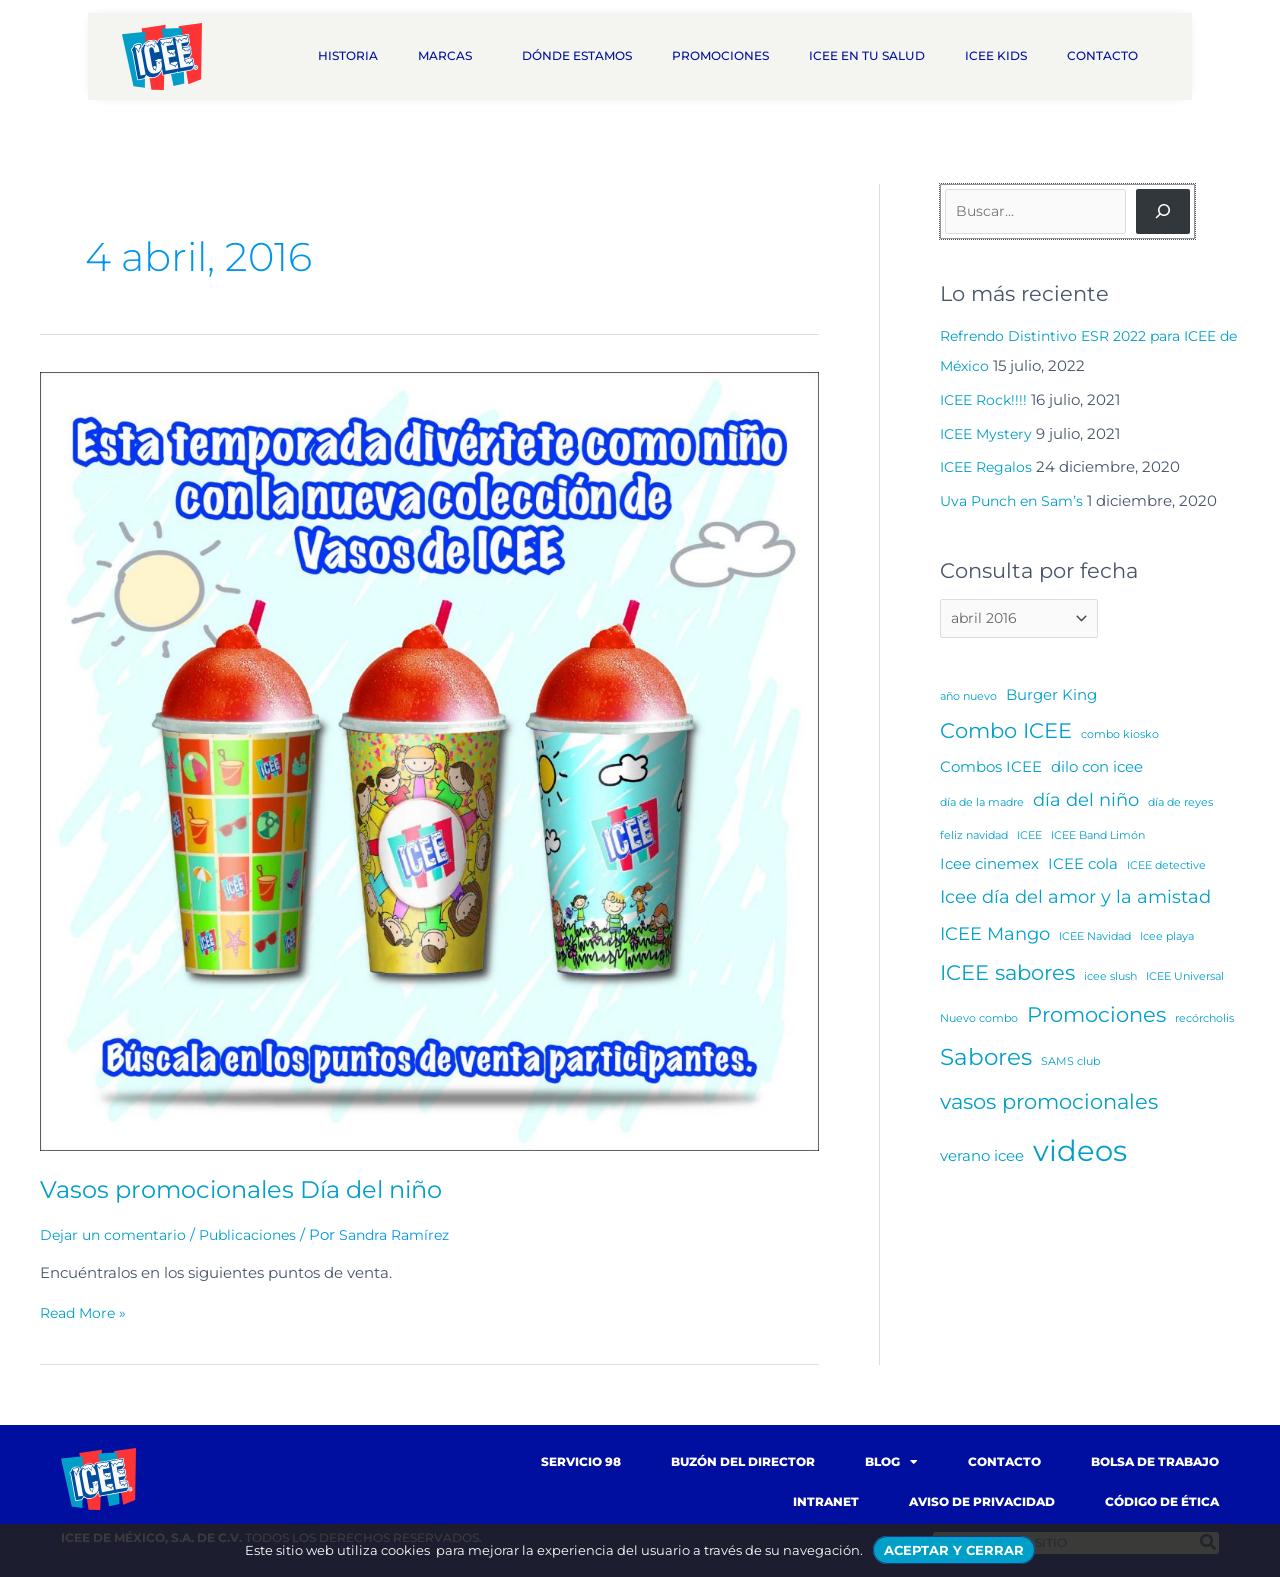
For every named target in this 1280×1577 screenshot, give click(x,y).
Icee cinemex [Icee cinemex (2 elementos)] (989, 866)
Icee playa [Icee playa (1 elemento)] (1167, 939)
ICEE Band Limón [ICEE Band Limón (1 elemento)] (1098, 838)
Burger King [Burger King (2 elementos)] (1051, 697)
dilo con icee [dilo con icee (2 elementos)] (1097, 769)
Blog (891, 1462)
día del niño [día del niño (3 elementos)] (1086, 803)
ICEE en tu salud (867, 55)
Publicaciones (258, 1234)
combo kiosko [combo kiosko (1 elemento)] (1120, 738)
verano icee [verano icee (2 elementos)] (982, 1158)
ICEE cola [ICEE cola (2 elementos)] (1083, 866)
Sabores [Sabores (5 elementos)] (986, 1060)
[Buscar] (1163, 211)
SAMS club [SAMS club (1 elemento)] (1070, 1064)
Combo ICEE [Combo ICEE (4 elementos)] (1006, 734)
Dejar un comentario (117, 1234)
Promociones (720, 55)
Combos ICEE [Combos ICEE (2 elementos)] (991, 769)
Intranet (826, 1501)
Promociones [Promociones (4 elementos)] (1096, 1017)
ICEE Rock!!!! (986, 399)
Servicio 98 (581, 1461)
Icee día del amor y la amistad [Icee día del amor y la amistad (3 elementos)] (1075, 899)
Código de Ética (1162, 1501)
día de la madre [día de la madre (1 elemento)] (982, 806)
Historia (348, 55)
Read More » (86, 1313)
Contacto (1107, 56)
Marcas (450, 56)
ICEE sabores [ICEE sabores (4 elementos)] (1007, 975)
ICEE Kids (996, 55)
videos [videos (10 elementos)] (1080, 1153)
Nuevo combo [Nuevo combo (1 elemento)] (979, 1021)
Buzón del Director (743, 1461)
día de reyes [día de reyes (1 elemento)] (1180, 806)
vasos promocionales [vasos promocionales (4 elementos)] (1049, 1104)
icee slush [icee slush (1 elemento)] (1110, 979)
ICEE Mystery (989, 433)
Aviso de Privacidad (982, 1501)
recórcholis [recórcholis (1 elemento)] (1204, 1021)
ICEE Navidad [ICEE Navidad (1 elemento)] (1095, 939)
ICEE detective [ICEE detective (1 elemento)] (1166, 868)
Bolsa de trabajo (1155, 1461)
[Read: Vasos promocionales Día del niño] (429, 760)
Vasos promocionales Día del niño (260, 1189)
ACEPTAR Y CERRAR (954, 1550)
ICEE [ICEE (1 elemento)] (1029, 838)
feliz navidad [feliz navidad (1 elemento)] (974, 838)
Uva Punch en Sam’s (1016, 500)
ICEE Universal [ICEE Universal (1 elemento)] (1185, 979)
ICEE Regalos (989, 466)
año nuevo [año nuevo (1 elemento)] (968, 699)
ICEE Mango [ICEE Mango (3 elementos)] (995, 936)
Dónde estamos (577, 55)
